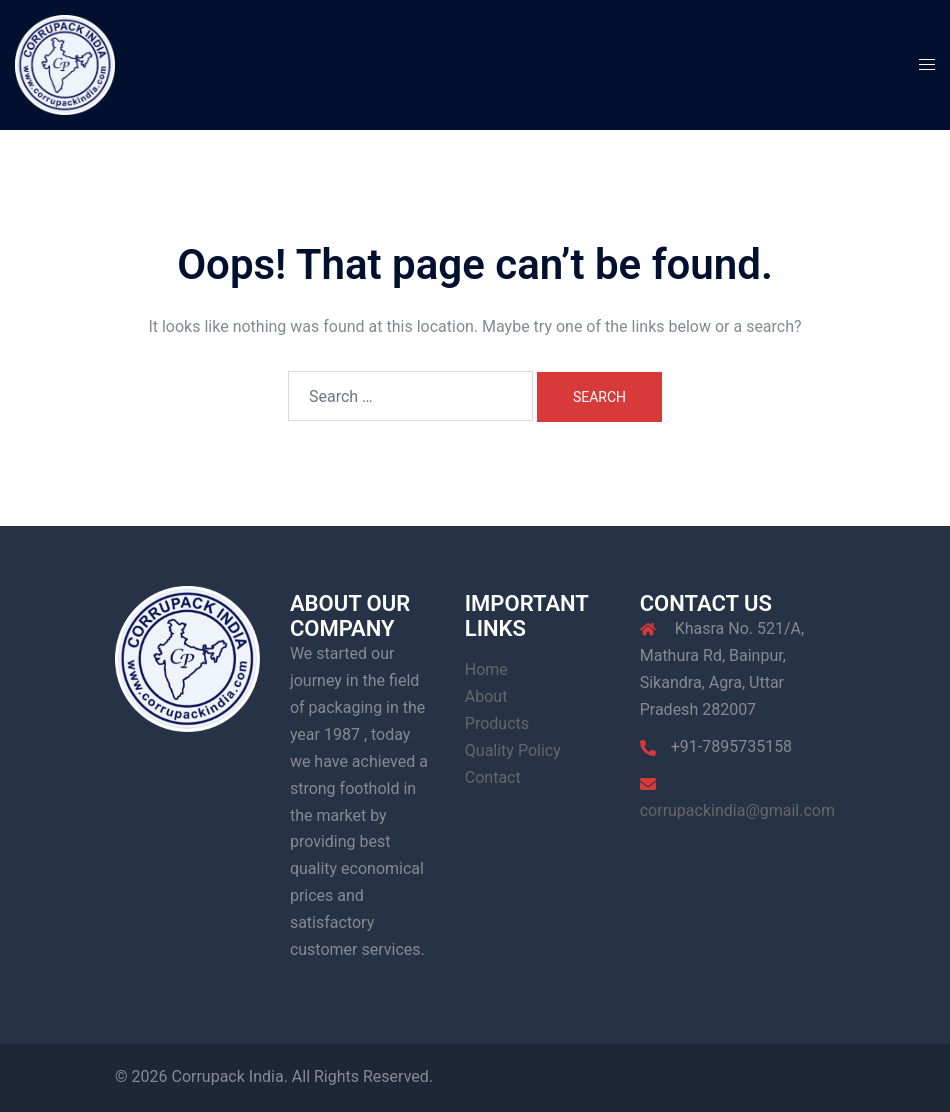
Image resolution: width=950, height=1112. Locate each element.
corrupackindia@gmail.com (737, 810)
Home (486, 669)
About (486, 696)
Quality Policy (513, 750)
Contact (493, 777)
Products (497, 723)
